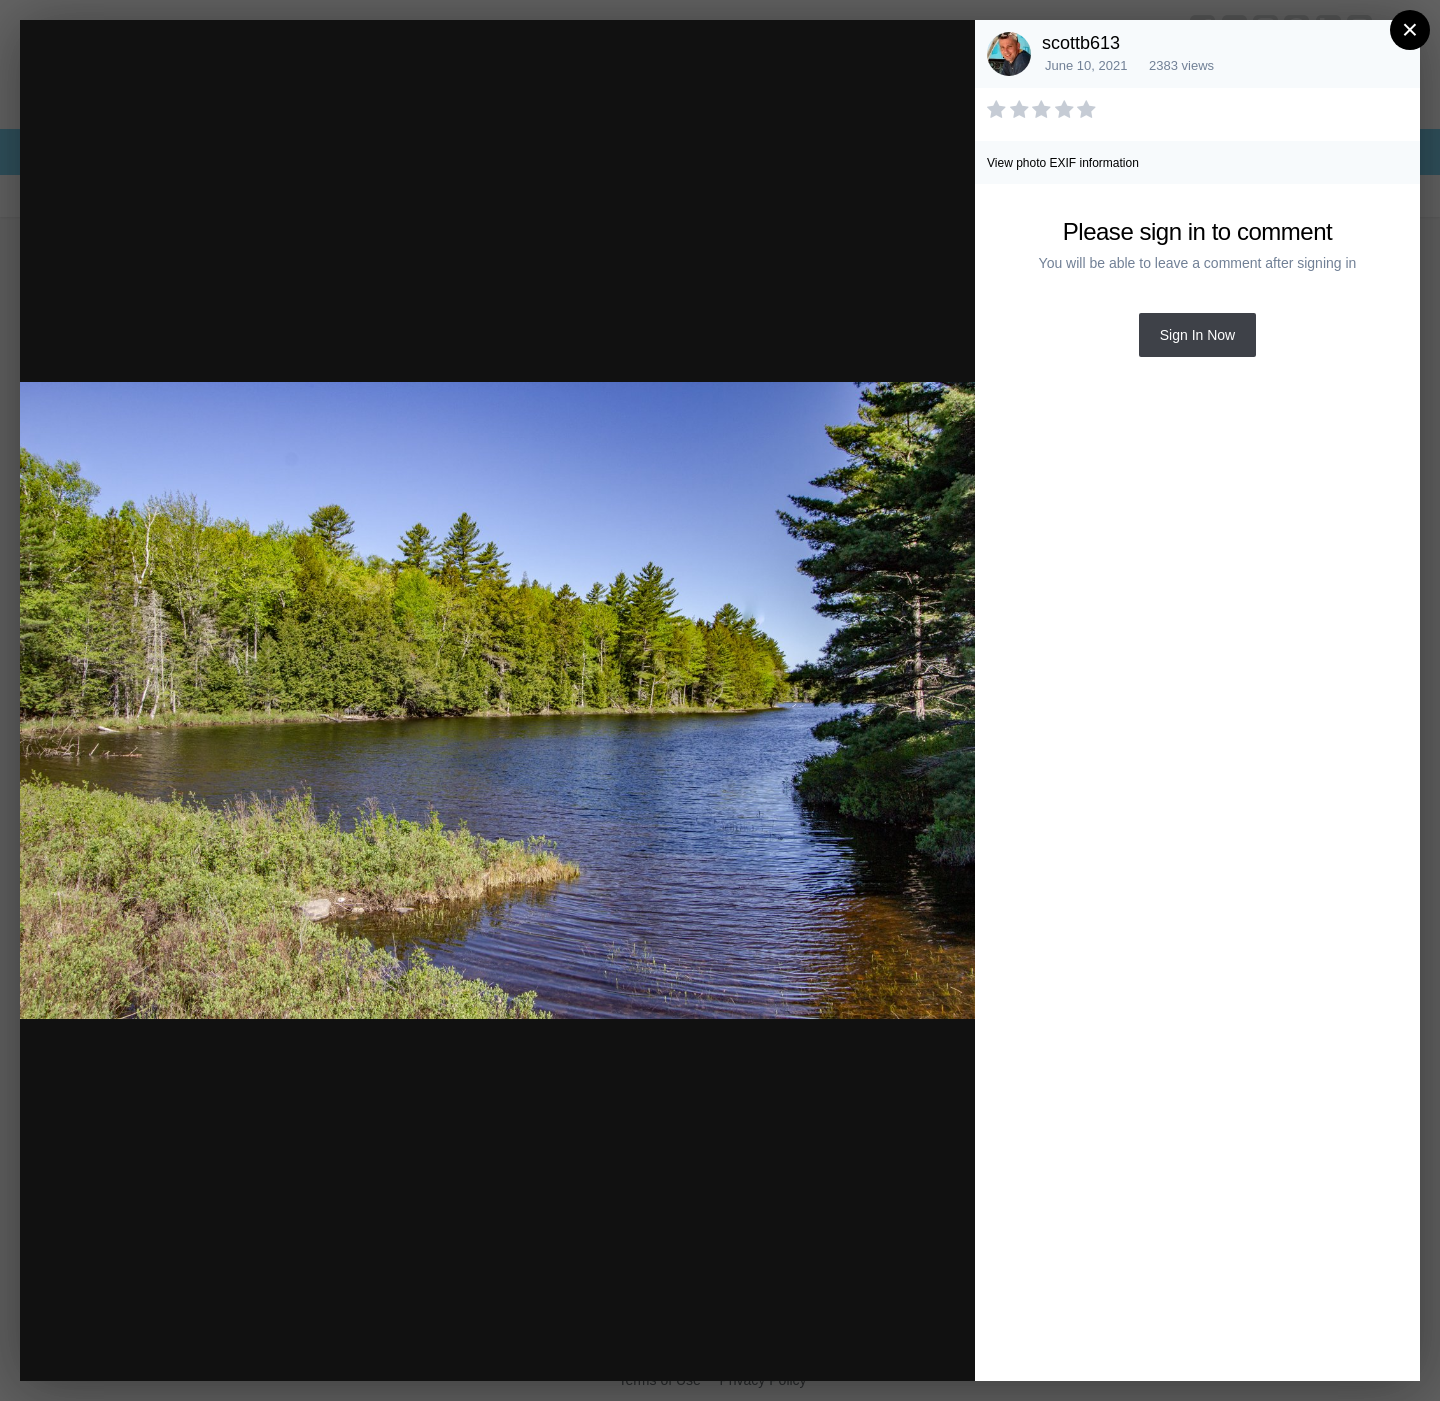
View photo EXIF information (1063, 163)
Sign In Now (1197, 335)
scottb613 (1081, 43)
